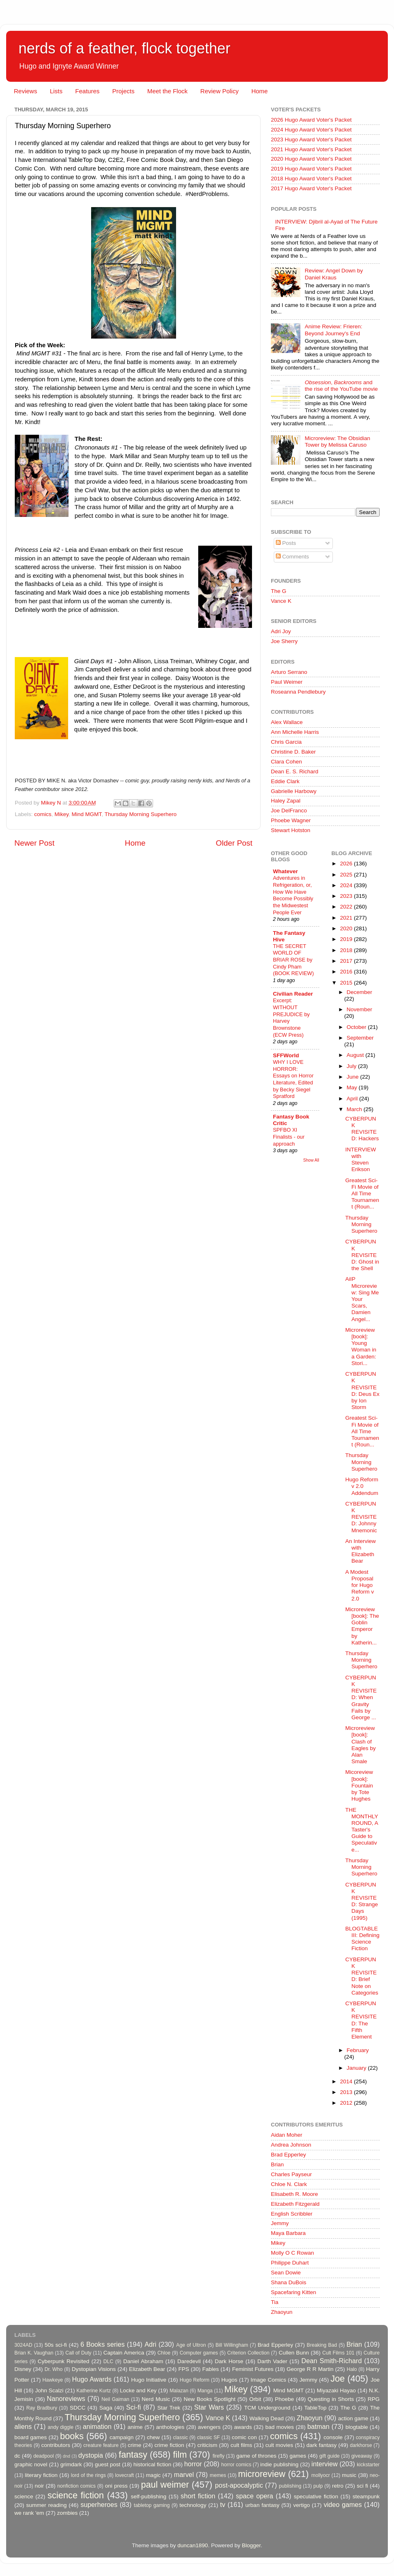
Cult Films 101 (338, 2353)
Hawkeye (52, 2380)
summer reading (46, 2505)
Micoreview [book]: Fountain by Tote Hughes (359, 1785)
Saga (105, 2408)
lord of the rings (88, 2475)
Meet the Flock (167, 91)
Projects (123, 91)
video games (343, 2504)
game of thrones (256, 2456)
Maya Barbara (288, 2233)
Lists (56, 91)
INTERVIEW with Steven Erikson (360, 1159)
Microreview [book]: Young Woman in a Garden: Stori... (360, 1346)
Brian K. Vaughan (33, 2353)
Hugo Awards (92, 2379)
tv (222, 2504)
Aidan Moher (286, 2135)
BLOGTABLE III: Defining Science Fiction (362, 1939)
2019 (347, 939)
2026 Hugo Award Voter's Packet (311, 120)
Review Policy (219, 91)
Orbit (255, 2399)
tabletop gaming (152, 2505)
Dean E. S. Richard (294, 771)
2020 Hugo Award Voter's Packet (311, 159)
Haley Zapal (285, 801)
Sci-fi (133, 2407)
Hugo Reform (195, 2380)
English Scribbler (291, 2214)
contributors (55, 2445)
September (360, 1038)
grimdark (71, 2464)
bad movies (279, 2427)
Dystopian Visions (94, 2369)
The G (278, 591)
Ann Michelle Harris (295, 732)
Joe (337, 2378)
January (357, 2068)
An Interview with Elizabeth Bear (360, 1551)
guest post (107, 2464)
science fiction (76, 2495)
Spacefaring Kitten (293, 2292)
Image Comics (268, 2380)
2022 (347, 907)
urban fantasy (262, 2505)
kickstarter (368, 2465)
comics (42, 814)
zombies (67, 2513)
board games (30, 2437)
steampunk (366, 2496)
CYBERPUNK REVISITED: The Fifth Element (361, 2020)
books (72, 2436)
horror (193, 2464)
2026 (347, 863)
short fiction (198, 2496)
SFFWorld (286, 1055)
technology (192, 2505)
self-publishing (148, 2496)
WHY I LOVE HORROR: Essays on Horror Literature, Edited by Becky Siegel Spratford (293, 1079)
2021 (347, 918)
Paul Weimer (286, 682)
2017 (347, 961)
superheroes (98, 2504)
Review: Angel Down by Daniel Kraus (334, 274)
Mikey (62, 814)
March (355, 1109)
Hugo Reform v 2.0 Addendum (361, 1486)
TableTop (315, 2408)
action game (353, 2418)
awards (243, 2427)
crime (134, 2445)
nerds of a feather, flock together (124, 48)
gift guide (329, 2456)
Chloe (164, 2353)
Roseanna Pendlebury (298, 692)
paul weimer (165, 2484)
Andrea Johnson (291, 2145)
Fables (210, 2369)
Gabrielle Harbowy (293, 791)
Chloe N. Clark (289, 2184)
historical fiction (152, 2464)
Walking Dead (267, 2418)
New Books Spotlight (209, 2399)
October (357, 1027)
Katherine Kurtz (93, 2391)
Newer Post (34, 843)
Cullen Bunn (294, 2353)
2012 (347, 2103)
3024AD (23, 2345)
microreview (261, 2474)
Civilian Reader (293, 994)
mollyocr (321, 2475)
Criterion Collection (248, 2353)
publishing (290, 2486)
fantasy (133, 2454)
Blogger (251, 2545)
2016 (347, 972)
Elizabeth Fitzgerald (295, 2204)
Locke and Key (138, 2390)
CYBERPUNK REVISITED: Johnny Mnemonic (361, 1517)
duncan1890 (192, 2545)
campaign (122, 2437)
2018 (347, 950)
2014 (347, 2081)
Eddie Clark (285, 781)
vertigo (301, 2505)
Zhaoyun (282, 2312)
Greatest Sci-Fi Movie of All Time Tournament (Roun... (362, 1193)
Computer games (199, 2353)
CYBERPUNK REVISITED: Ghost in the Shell (362, 1254)
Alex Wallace (287, 722)
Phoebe (284, 2399)
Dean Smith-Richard (331, 2360)
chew (153, 2437)
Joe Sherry (284, 641)
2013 (347, 2092)
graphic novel (30, 2464)
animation (97, 2426)
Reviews (25, 91)
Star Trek (168, 2408)
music (349, 2475)
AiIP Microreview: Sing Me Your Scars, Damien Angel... (362, 1299)
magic (153, 2475)
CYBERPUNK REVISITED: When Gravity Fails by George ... (361, 1697)
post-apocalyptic (239, 2485)
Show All (311, 1160)
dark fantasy (321, 2445)
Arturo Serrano (289, 672)
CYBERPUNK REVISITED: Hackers (362, 1129)
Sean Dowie (286, 2272)
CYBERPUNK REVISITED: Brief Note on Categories (361, 1976)
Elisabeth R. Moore (294, 2194)
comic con (244, 2437)
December (359, 992)
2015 (347, 983)
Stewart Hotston (290, 830)
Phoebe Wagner (291, 820)
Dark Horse (229, 2361)
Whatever (285, 871)
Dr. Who (53, 2369)
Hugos (229, 2380)
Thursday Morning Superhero (141, 814)
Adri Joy (281, 631)
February (358, 2050)
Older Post (234, 843)
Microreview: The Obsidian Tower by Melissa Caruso (337, 441)
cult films (241, 2445)
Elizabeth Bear (147, 2369)
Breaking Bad (322, 2345)
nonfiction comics (76, 2486)
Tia (274, 2302)
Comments (292, 556)
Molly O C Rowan (292, 2253)
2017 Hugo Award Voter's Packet (311, 188)
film (180, 2454)
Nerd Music (156, 2399)
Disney (22, 2369)
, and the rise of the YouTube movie (341, 385)
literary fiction (41, 2475)
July (352, 1066)
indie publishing (279, 2464)
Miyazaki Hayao (336, 2390)
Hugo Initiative (148, 2380)
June (353, 1077)
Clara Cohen (286, 762)
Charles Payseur (291, 2174)
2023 (347, 896)
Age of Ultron (191, 2345)
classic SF (208, 2437)
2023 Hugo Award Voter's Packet (311, 139)
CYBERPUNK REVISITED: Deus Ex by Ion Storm (362, 1390)
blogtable (357, 2427)
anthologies (170, 2427)
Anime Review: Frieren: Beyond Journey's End (333, 329)
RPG (374, 2399)
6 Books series (102, 2344)
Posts (286, 543)
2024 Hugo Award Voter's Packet (311, 130)
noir (39, 2486)
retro (338, 2486)
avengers (209, 2427)
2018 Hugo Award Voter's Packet (311, 178)
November (359, 1009)
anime (135, 2427)
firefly (218, 2456)
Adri (150, 2344)
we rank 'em (29, 2513)
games (298, 2456)
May (353, 1087)
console (333, 2437)
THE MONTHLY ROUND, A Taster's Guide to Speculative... (361, 1830)
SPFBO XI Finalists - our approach (289, 1136)
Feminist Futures (252, 2369)
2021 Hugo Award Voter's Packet (311, 149)
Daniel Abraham (143, 2361)
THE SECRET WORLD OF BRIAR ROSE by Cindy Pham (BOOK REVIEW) (293, 960)
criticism (207, 2445)
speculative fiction (316, 2496)
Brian (277, 2164)
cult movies (279, 2445)
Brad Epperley (288, 2155)
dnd (66, 2456)
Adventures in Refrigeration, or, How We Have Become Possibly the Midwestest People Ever (293, 895)
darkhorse (361, 2445)
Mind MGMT (87, 814)
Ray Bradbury (41, 2408)
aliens (23, 2426)
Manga (205, 2391)
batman (318, 2426)
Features (87, 91)
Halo (352, 2369)
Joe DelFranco (289, 810)
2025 (347, 875)
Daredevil (189, 2361)
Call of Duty (78, 2353)
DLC (108, 2361)
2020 (347, 928)
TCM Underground (267, 2408)
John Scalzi (49, 2390)
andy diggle (60, 2427)
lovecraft (124, 2475)
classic (180, 2437)
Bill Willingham (231, 2345)
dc (17, 2456)
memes (218, 2475)
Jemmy (280, 2223)
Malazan (179, 2391)
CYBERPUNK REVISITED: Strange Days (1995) (361, 1901)
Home (259, 91)
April (353, 1098)
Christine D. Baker (293, 752)
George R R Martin (309, 2369)
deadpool (43, 2456)
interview (325, 2464)
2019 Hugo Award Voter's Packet (311, 169)
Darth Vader (272, 2361)
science (23, 2496)
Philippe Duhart (290, 2263)
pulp (318, 2486)
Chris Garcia (286, 742)
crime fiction (169, 2445)
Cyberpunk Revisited (63, 2361)
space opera (254, 2496)
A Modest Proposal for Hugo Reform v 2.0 (359, 1585)
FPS (183, 2369)
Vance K (281, 601)
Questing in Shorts (331, 2399)
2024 (347, 885)
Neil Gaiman (115, 2399)
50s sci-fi (56, 2345)
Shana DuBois (288, 2282)
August (356, 1055)
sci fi (362, 2486)
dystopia (90, 2455)
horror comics (236, 2465)
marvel (184, 2474)
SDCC (77, 2408)
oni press (116, 2486)
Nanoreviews (66, 2398)
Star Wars (209, 2407)
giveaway (361, 2456)
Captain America (123, 2353)
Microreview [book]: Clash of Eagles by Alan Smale (360, 1744)
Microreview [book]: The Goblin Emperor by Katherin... (362, 1626)
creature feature (101, 2445)
